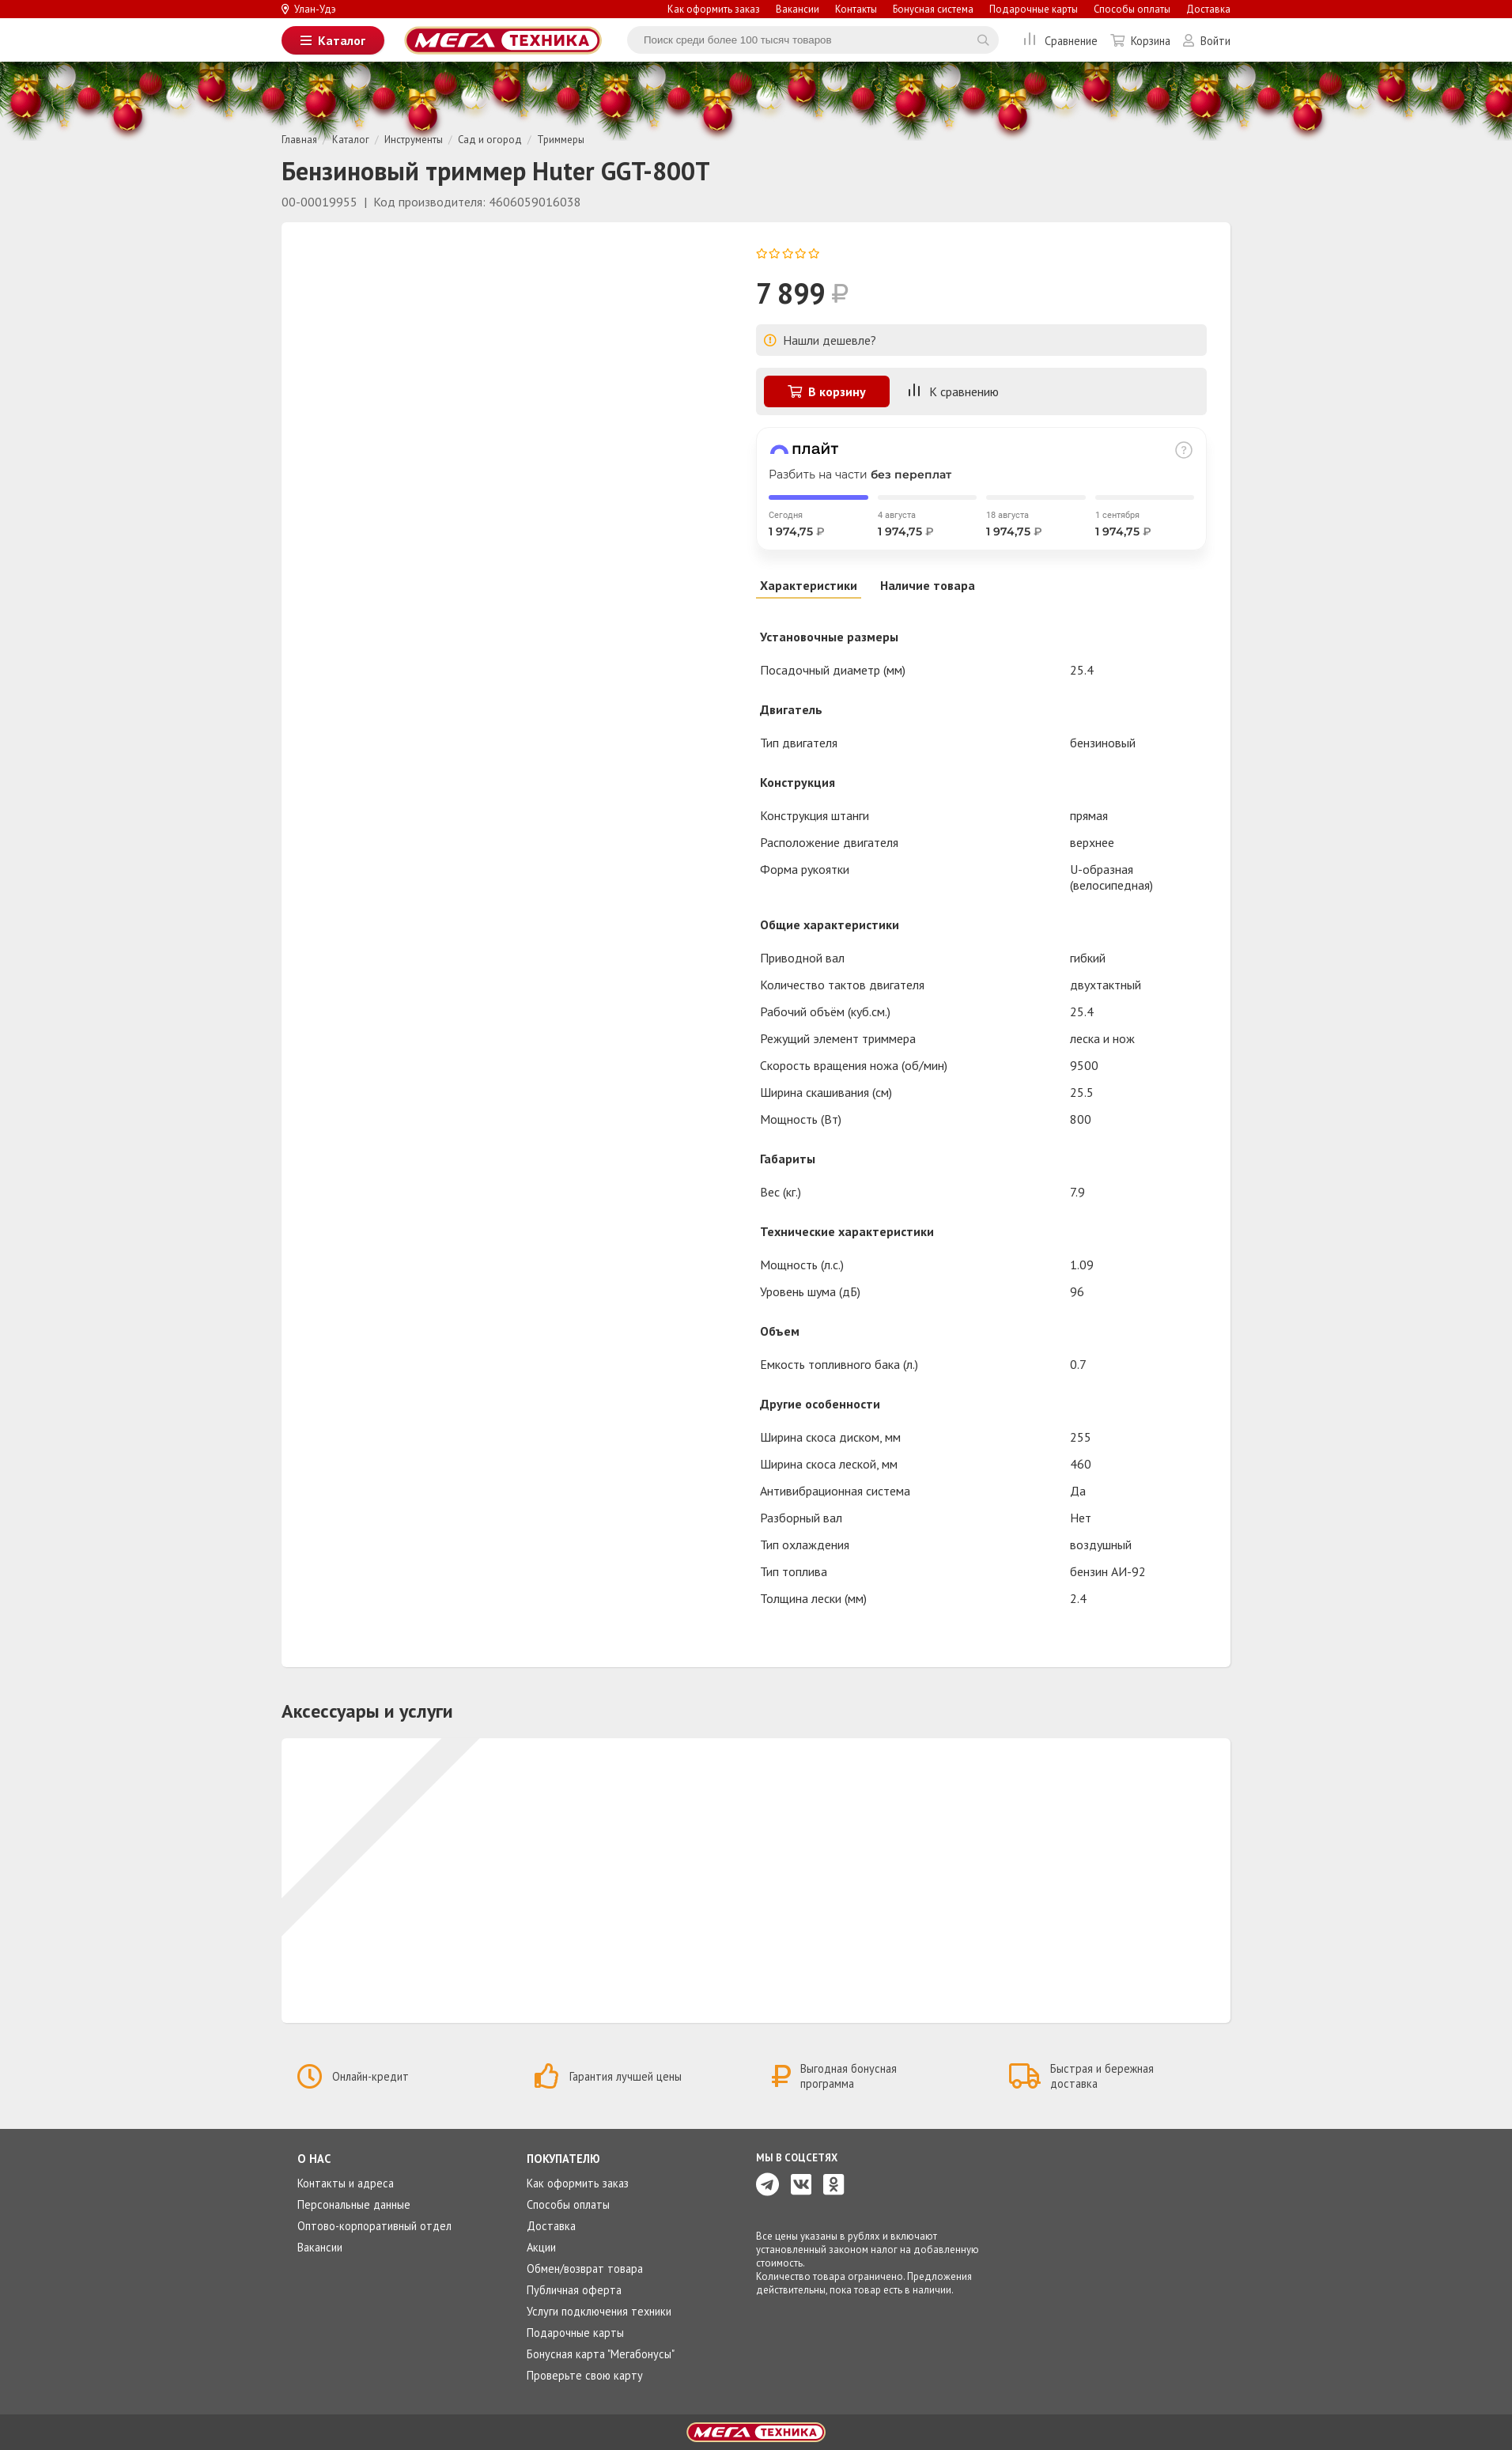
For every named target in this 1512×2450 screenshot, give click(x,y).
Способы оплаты (1132, 9)
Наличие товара (927, 585)
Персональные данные (353, 2204)
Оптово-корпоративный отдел (374, 2225)
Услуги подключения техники (599, 2311)
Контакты (856, 9)
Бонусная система (933, 9)
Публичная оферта (574, 2289)
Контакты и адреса (345, 2183)
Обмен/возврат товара (585, 2268)
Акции (541, 2247)
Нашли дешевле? (820, 340)
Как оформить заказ (713, 9)
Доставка (1208, 9)
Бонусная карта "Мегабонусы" (601, 2353)
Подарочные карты (1033, 9)
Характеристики (808, 585)
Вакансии (797, 9)
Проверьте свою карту (585, 2375)
